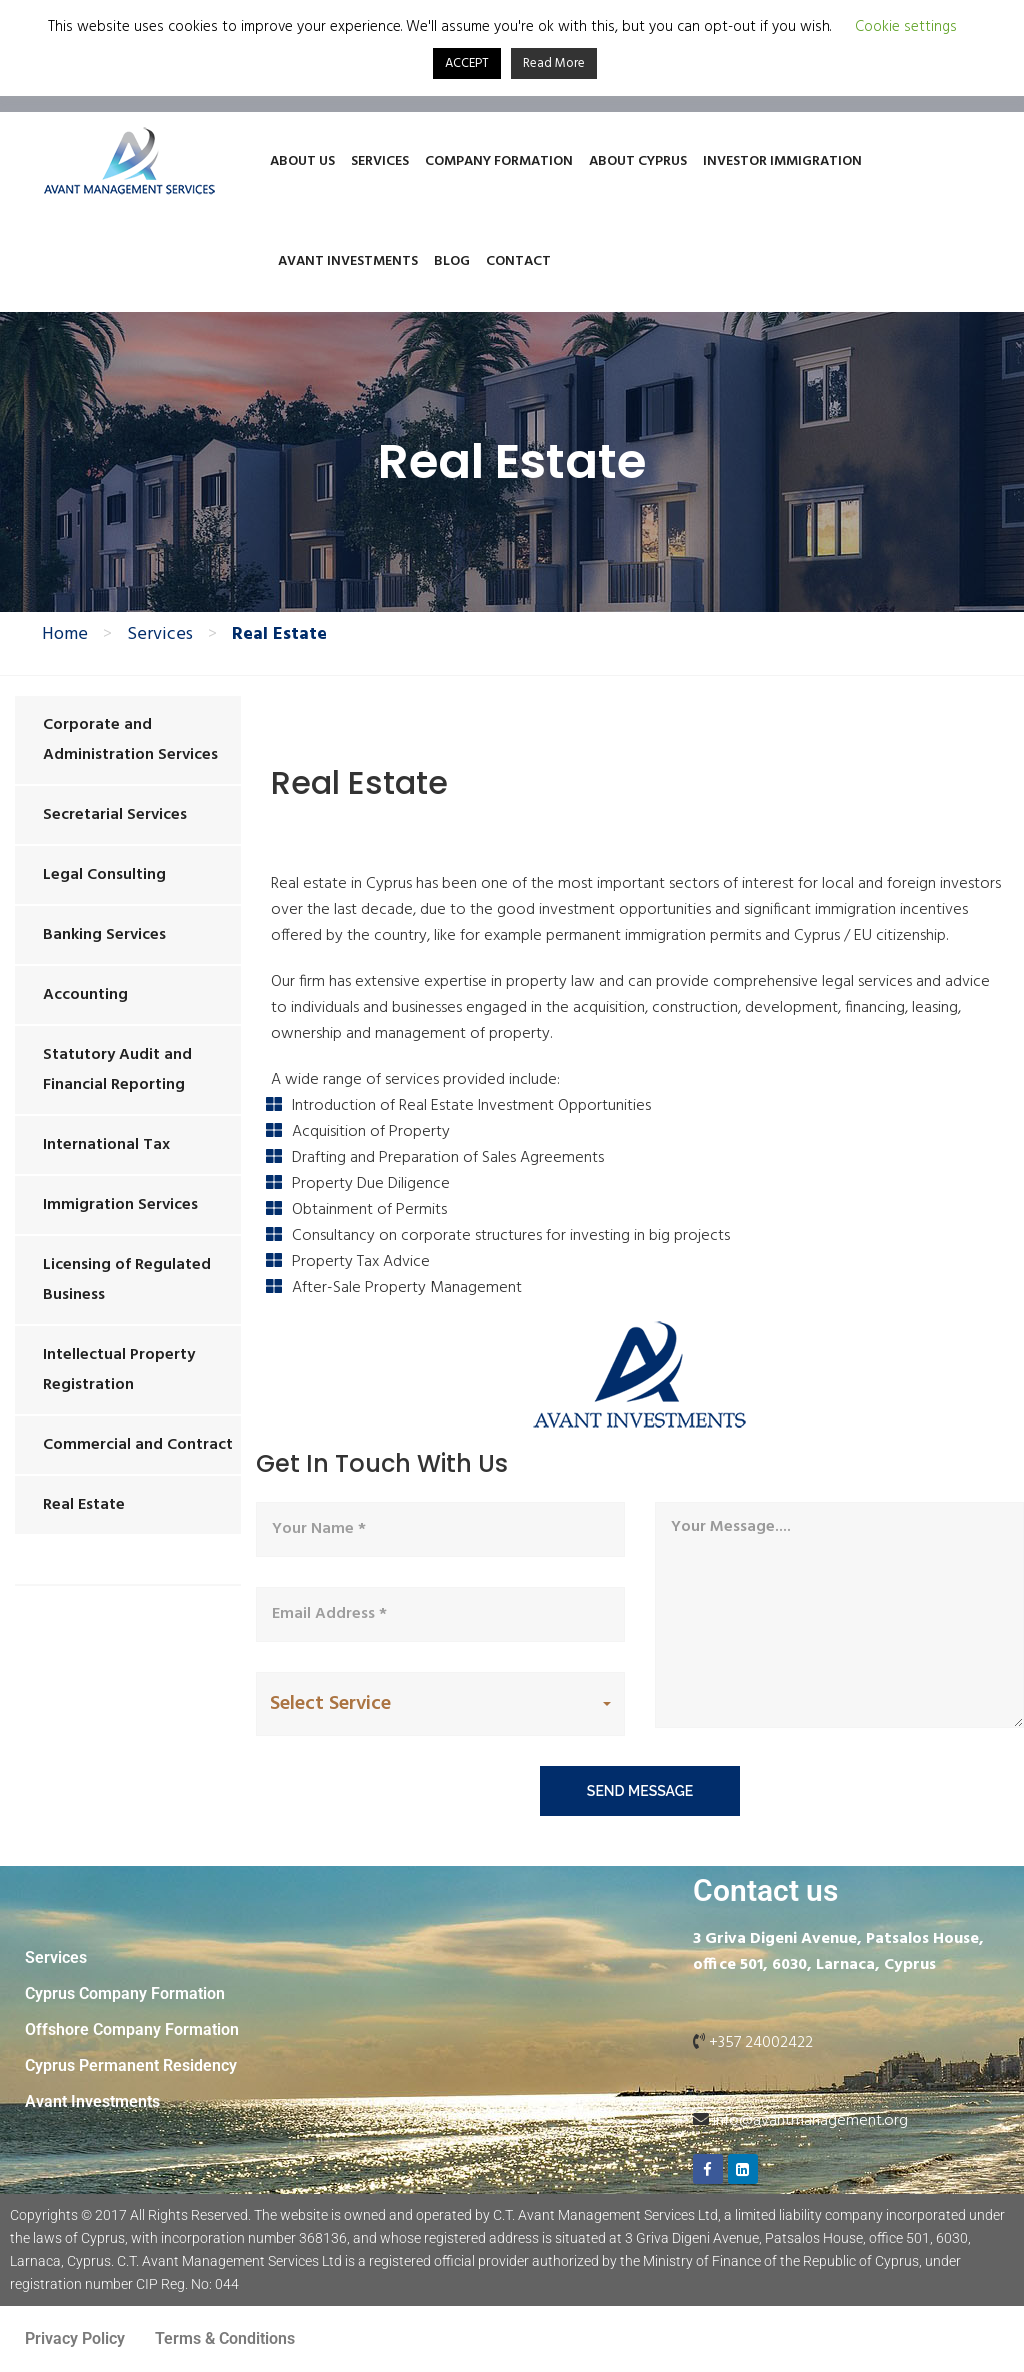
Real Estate (84, 1505)
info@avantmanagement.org (810, 2121)
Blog (452, 261)
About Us (302, 161)
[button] (440, 1704)
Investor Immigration (782, 161)
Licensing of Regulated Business (127, 1280)
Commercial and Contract (138, 1445)
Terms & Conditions (225, 2338)
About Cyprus (638, 161)
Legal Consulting (104, 875)
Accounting (85, 995)
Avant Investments (348, 261)
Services (380, 161)
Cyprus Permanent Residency (131, 2065)
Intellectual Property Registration (119, 1370)
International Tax (106, 1145)
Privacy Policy (75, 2338)
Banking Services (104, 935)
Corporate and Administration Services (130, 740)
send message (640, 1791)
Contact (518, 261)
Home (65, 635)
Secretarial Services (115, 815)
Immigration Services (120, 1205)
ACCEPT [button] (467, 63)
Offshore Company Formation (132, 2029)
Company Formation (499, 161)
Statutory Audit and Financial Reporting (117, 1070)
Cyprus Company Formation (125, 1993)
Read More (554, 63)
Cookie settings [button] (906, 27)
